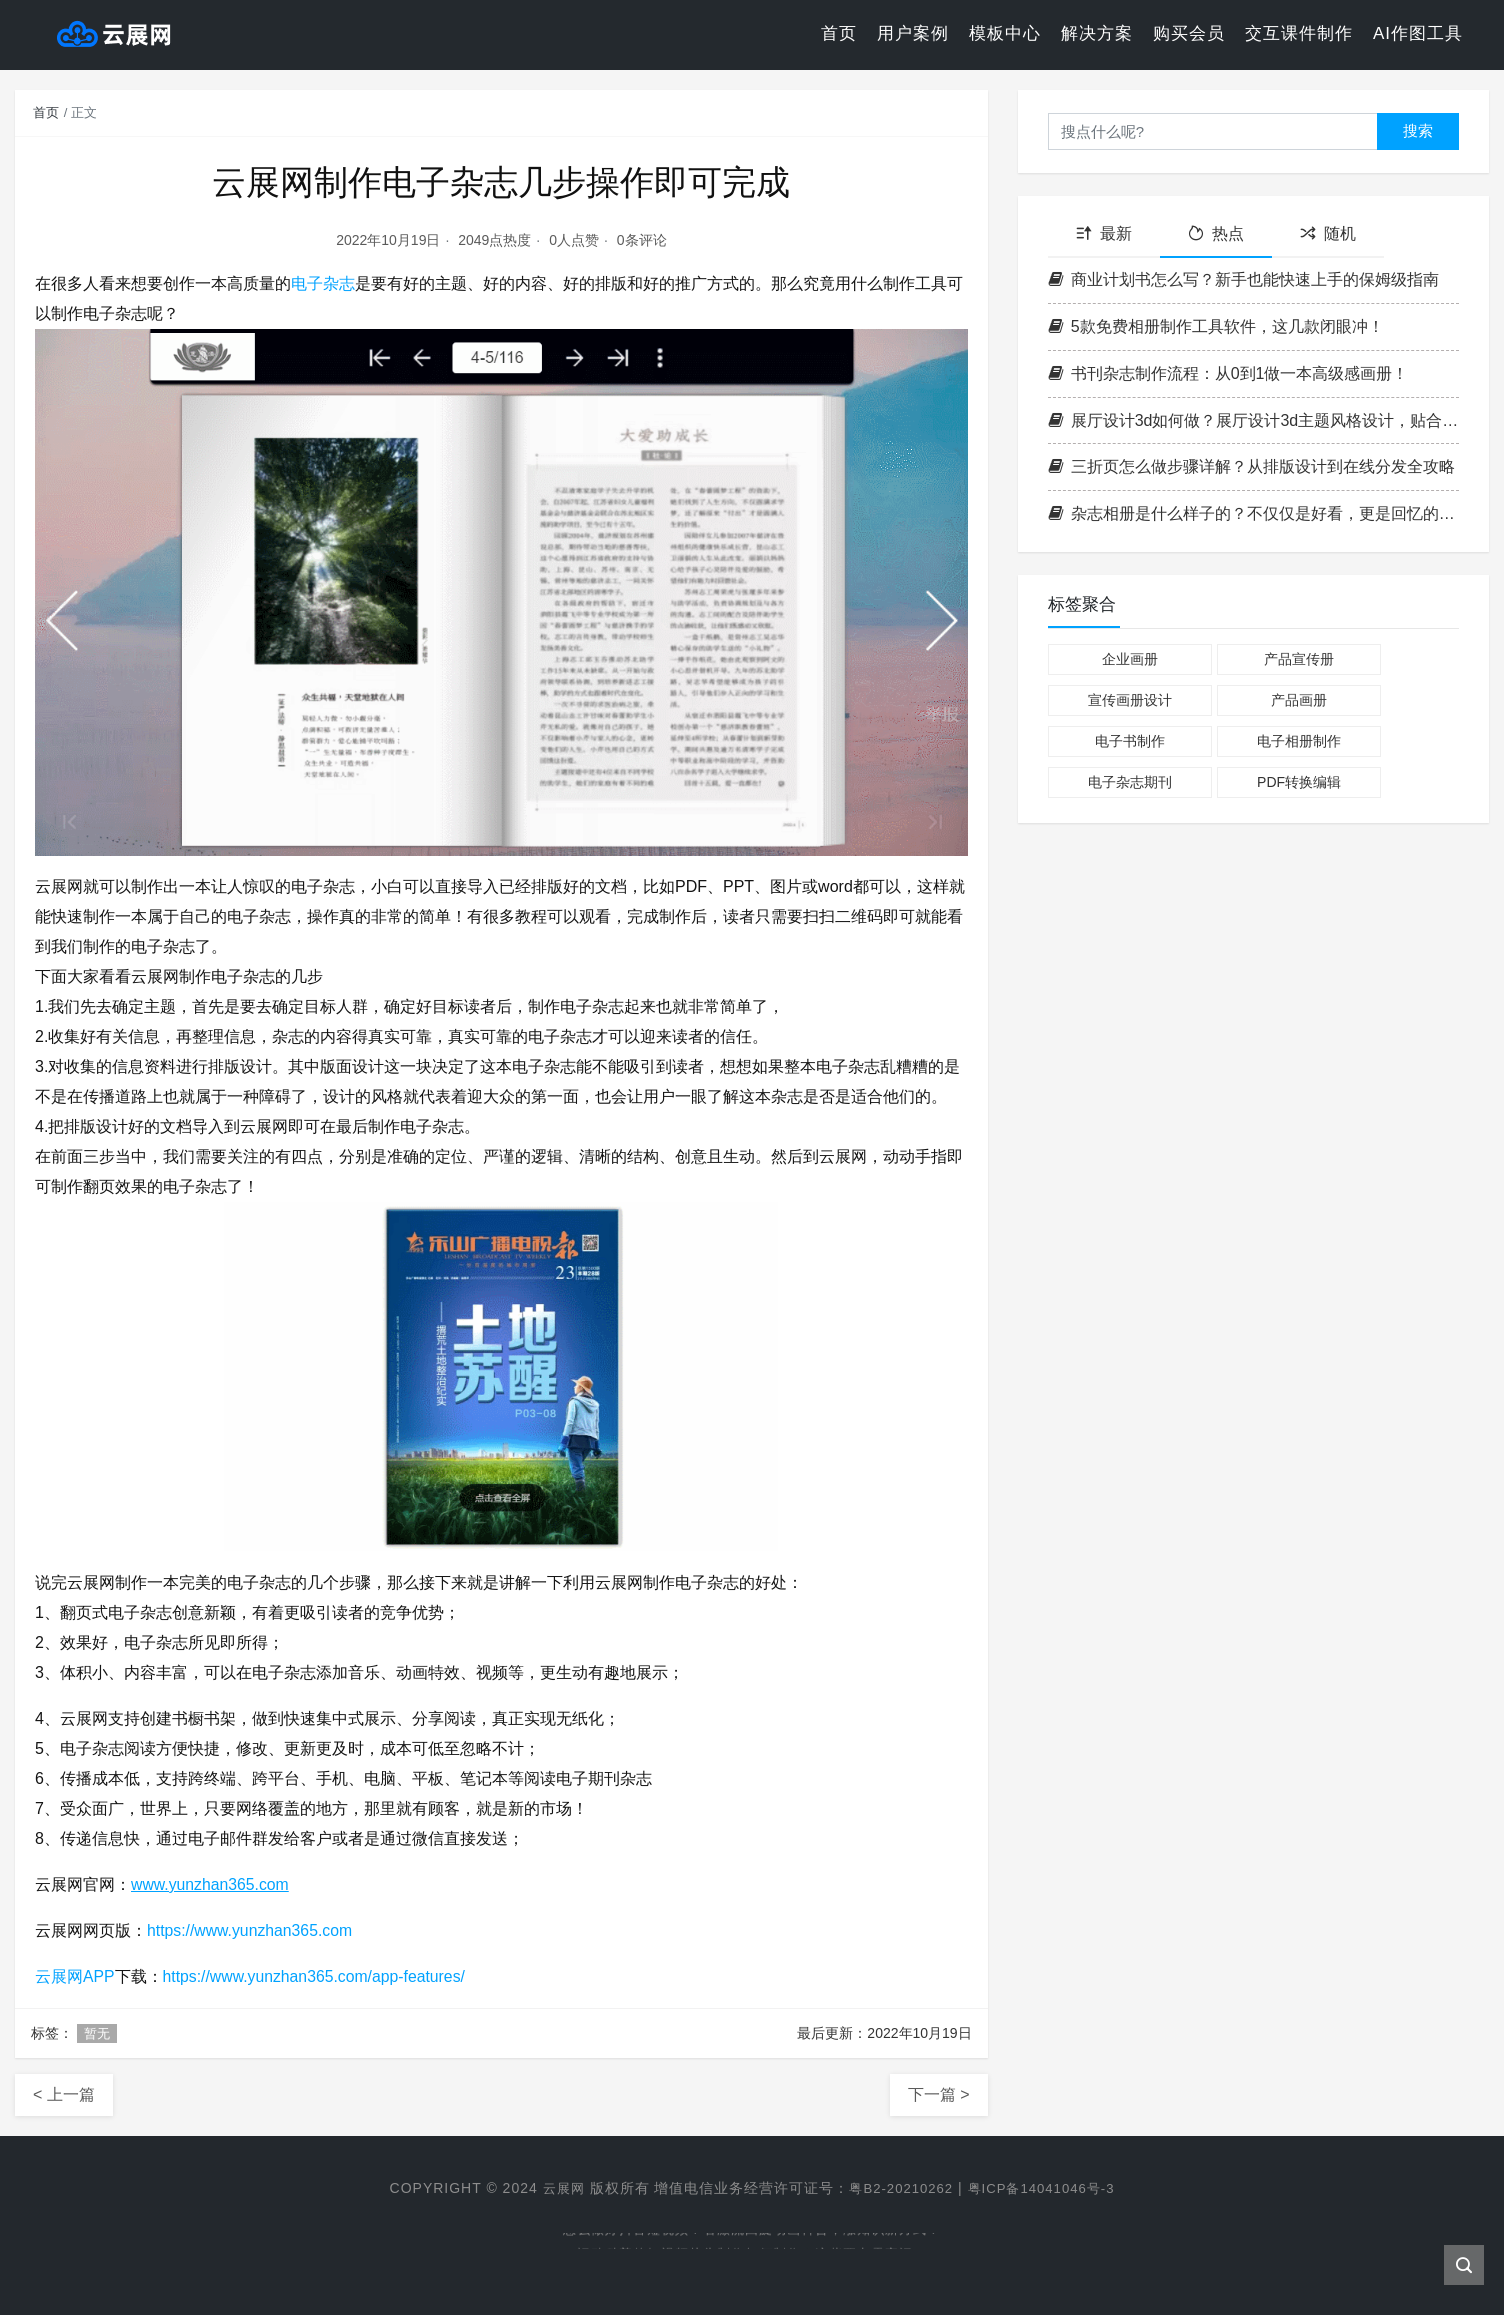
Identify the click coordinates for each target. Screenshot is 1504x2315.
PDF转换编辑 (1299, 782)
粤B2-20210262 (898, 2188)
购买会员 (1189, 34)
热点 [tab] (1216, 233)
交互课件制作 (1299, 34)
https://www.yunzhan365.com (251, 1930)
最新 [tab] (1104, 233)
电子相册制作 (1299, 741)
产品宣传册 (1299, 659)
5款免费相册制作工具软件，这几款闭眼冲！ (1216, 326)
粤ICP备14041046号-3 (1046, 2188)
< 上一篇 (64, 2094)
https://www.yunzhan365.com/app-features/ (316, 1976)
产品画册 (1299, 700)
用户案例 (913, 34)
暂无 (97, 2033)
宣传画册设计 (1130, 700)
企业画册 (1130, 659)
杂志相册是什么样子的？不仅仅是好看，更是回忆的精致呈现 (1253, 513)
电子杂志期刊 (1130, 782)
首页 (839, 34)
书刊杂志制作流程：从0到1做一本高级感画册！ (1228, 373)
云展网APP (75, 1976)
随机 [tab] (1328, 233)
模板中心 (1005, 34)
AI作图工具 (1418, 34)
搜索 (1418, 130)
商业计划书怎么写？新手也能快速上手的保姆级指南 (1243, 279)
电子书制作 (1130, 741)
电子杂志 (323, 283)
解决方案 (1097, 34)
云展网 (555, 2188)
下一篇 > (939, 2094)
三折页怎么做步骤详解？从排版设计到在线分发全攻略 (1251, 466)
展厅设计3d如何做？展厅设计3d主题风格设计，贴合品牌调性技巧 (1253, 420)
